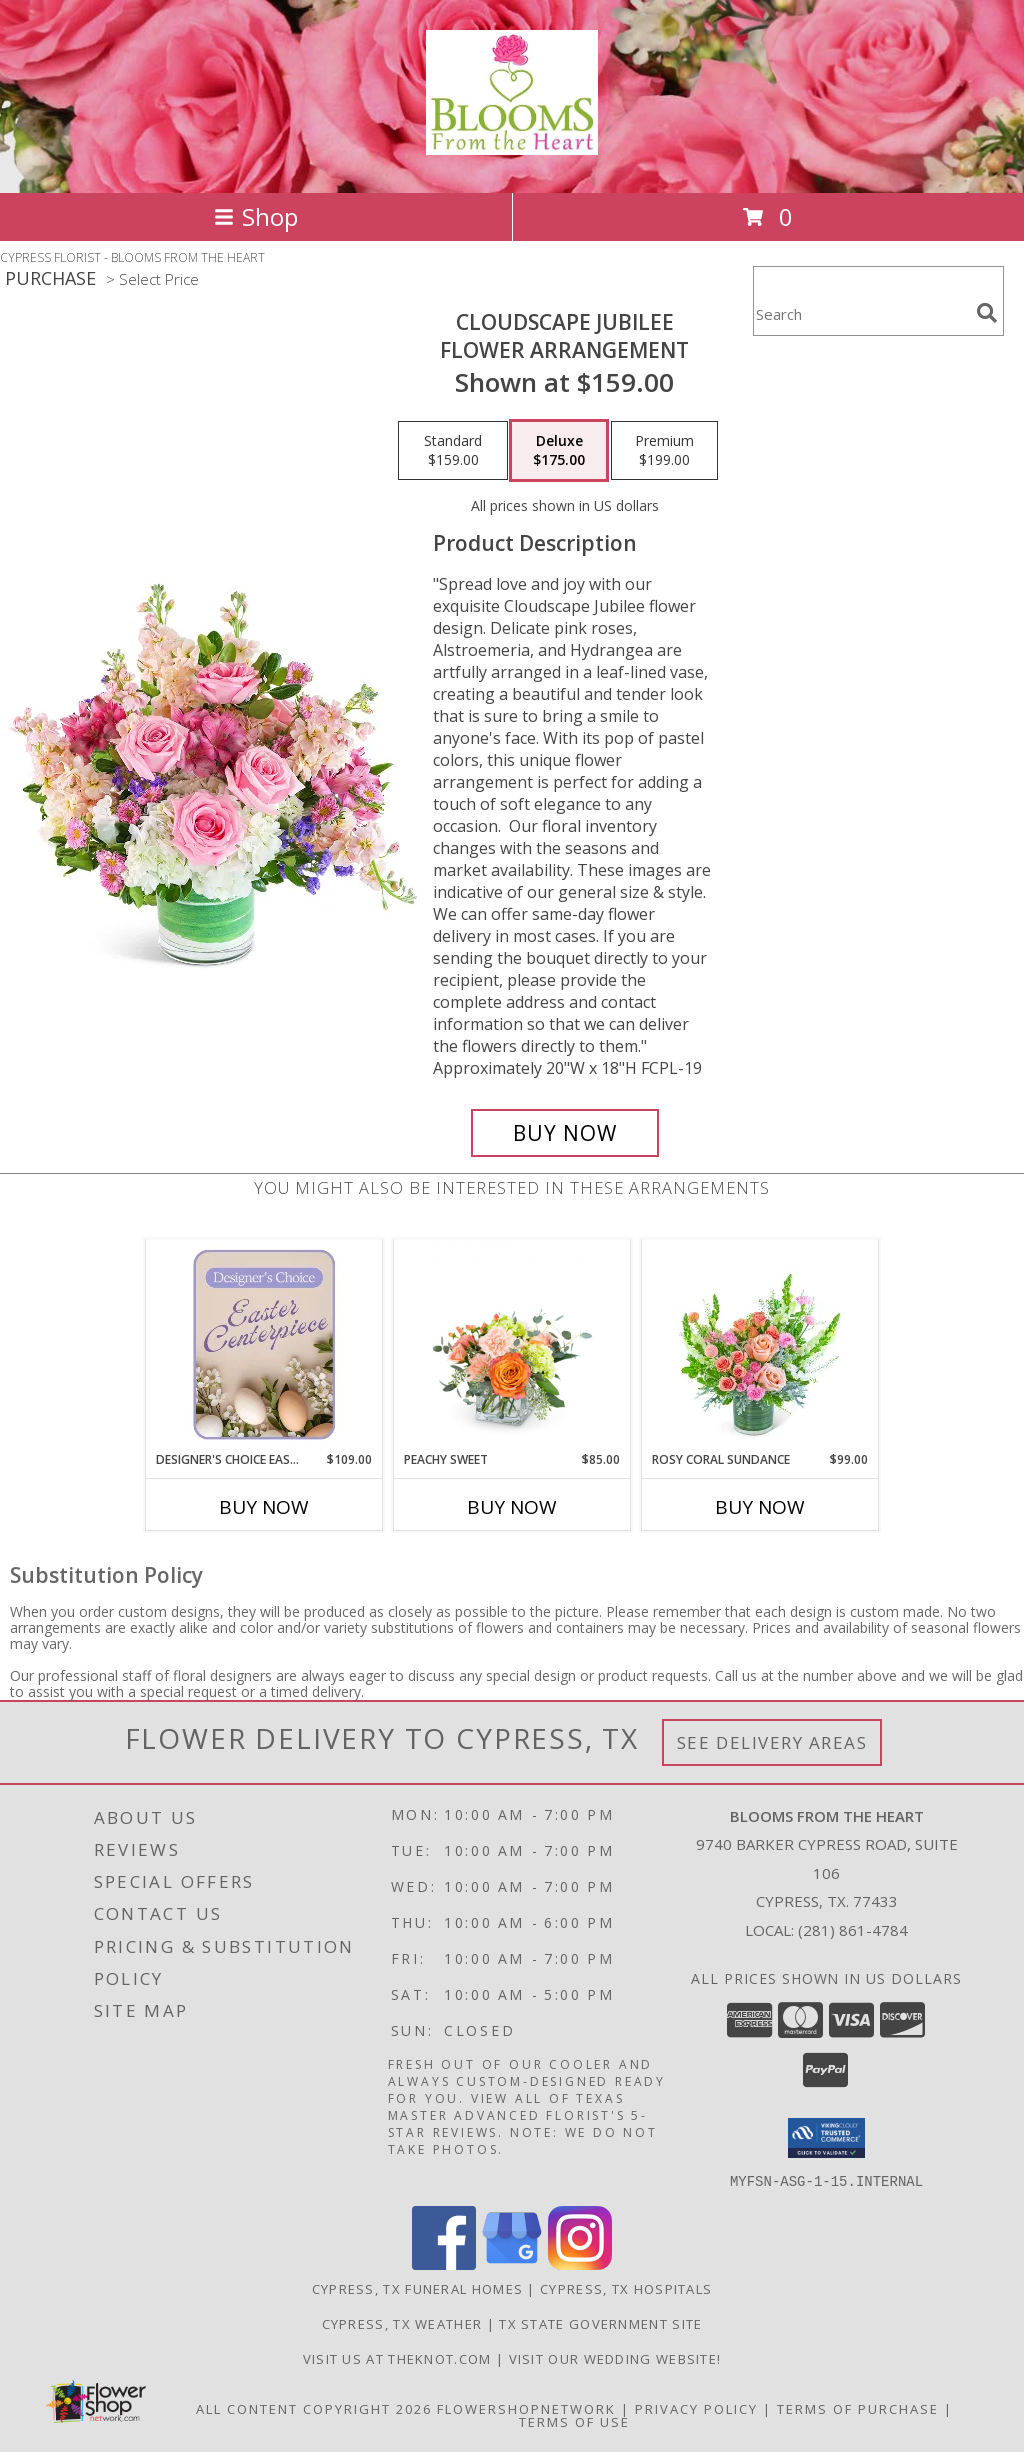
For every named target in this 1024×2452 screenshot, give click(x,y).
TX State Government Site (600, 2323)
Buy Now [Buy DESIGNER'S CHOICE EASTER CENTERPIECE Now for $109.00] (264, 1507)
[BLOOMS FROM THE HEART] (511, 144)
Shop (256, 216)
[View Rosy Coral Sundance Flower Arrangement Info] (760, 1345)
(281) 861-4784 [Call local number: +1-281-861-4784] (853, 1930)
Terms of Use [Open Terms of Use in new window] (574, 2421)
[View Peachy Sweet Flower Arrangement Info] (512, 1345)
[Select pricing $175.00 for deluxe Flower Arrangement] (559, 451)
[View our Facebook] (444, 2263)
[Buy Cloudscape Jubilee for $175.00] (565, 1133)
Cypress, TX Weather (402, 2323)
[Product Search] (861, 313)
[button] (826, 2138)
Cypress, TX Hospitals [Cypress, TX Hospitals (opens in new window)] (626, 2288)
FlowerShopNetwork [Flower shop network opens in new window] (526, 2408)
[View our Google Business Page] (512, 2263)
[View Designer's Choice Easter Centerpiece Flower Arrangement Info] (264, 1345)
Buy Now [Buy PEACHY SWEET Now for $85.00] (512, 1507)
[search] (987, 313)
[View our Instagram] (580, 2263)
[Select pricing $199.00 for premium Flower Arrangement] (664, 451)
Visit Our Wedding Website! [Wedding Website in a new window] (615, 2358)
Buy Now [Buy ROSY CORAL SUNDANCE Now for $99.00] (760, 1507)
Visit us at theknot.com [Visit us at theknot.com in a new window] (399, 2358)
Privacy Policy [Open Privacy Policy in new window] (696, 2408)
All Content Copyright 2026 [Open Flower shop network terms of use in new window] (314, 2408)
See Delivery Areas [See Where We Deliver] (772, 1742)
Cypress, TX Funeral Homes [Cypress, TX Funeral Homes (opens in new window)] (418, 2288)
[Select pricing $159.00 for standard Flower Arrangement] (453, 451)
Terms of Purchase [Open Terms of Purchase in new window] (858, 2408)
